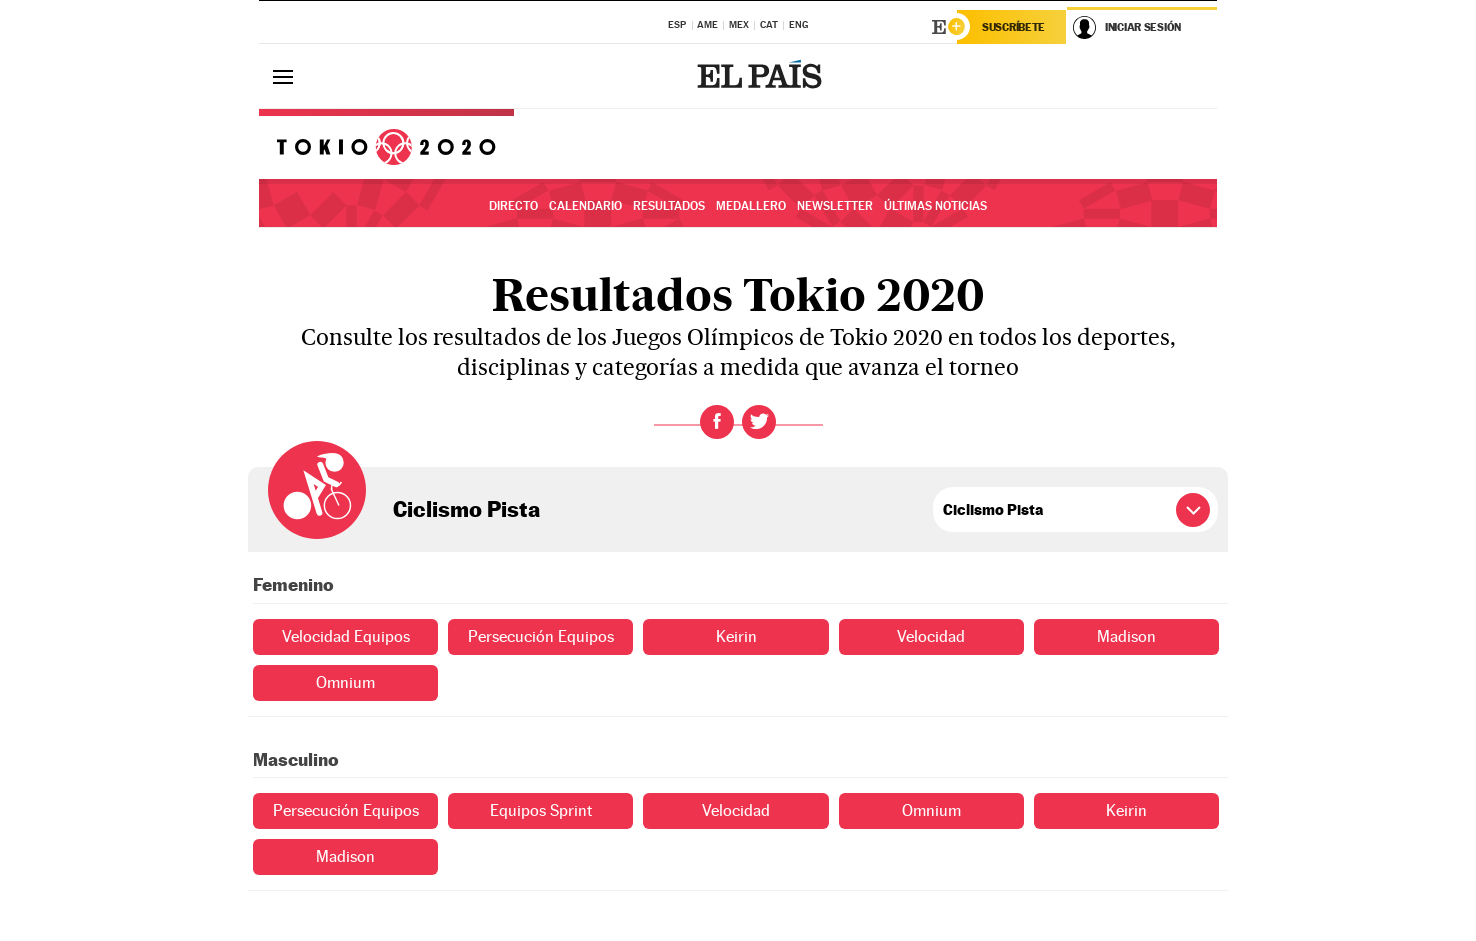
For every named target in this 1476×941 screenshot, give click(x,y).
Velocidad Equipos (346, 636)
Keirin (736, 636)
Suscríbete (1013, 27)
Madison (1126, 636)
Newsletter (835, 206)
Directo (513, 206)
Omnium (345, 682)
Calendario (585, 206)
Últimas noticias (935, 206)
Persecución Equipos (541, 636)
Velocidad (931, 636)
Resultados (669, 206)
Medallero (751, 206)
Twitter (759, 422)
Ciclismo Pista (466, 509)
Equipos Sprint (541, 810)
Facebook (717, 422)
